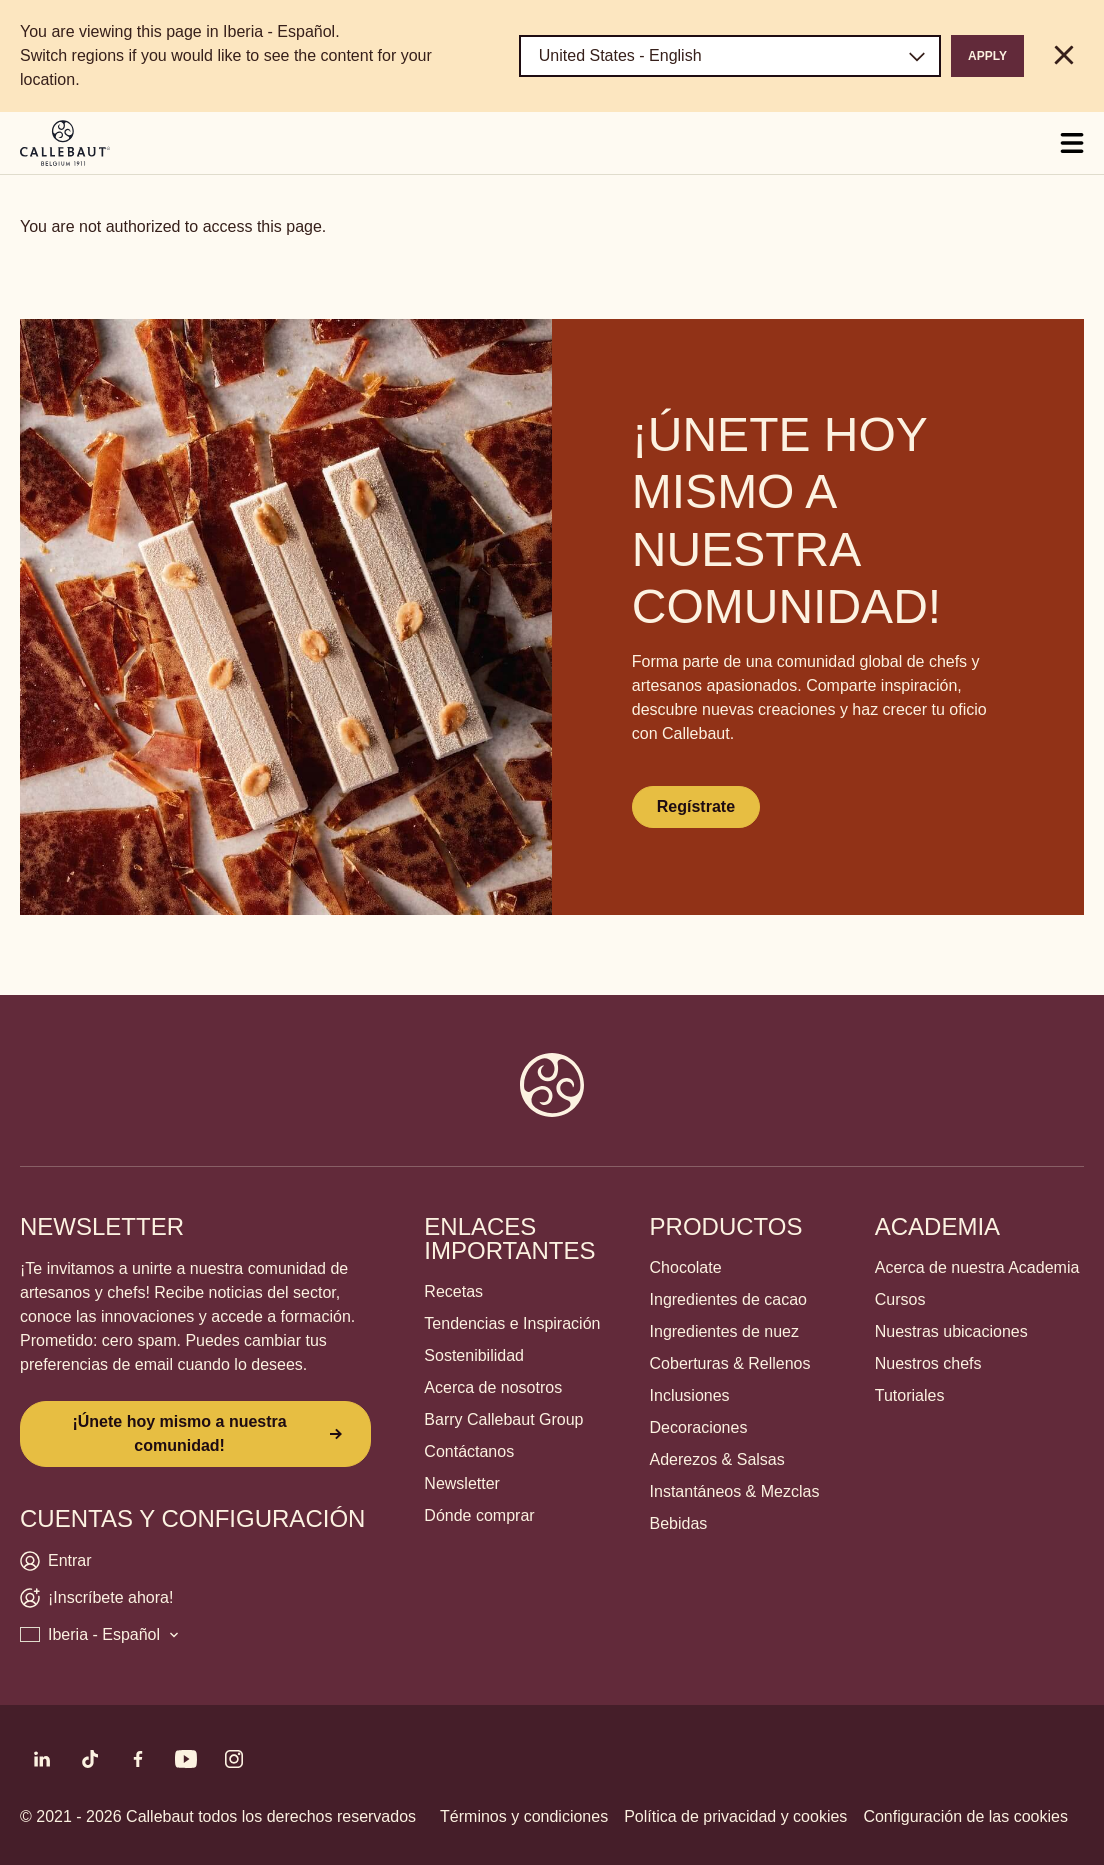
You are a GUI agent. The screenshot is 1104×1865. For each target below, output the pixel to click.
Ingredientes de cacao (728, 1299)
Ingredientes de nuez (724, 1331)
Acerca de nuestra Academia (977, 1267)
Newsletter (462, 1483)
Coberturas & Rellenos (730, 1363)
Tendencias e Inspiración (512, 1323)
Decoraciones (699, 1427)
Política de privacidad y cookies (735, 1816)
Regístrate (696, 806)
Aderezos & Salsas (717, 1459)
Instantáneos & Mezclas (735, 1491)
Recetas (453, 1291)
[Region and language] (730, 56)
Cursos (900, 1299)
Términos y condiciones (524, 1816)
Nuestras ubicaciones (951, 1331)
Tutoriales (910, 1395)
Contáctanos (469, 1451)
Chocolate (686, 1267)
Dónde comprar (479, 1515)
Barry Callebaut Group (503, 1419)
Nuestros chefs (928, 1363)
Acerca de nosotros (493, 1387)
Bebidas (679, 1523)
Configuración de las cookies (965, 1816)
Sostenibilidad (474, 1355)
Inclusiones (690, 1395)
